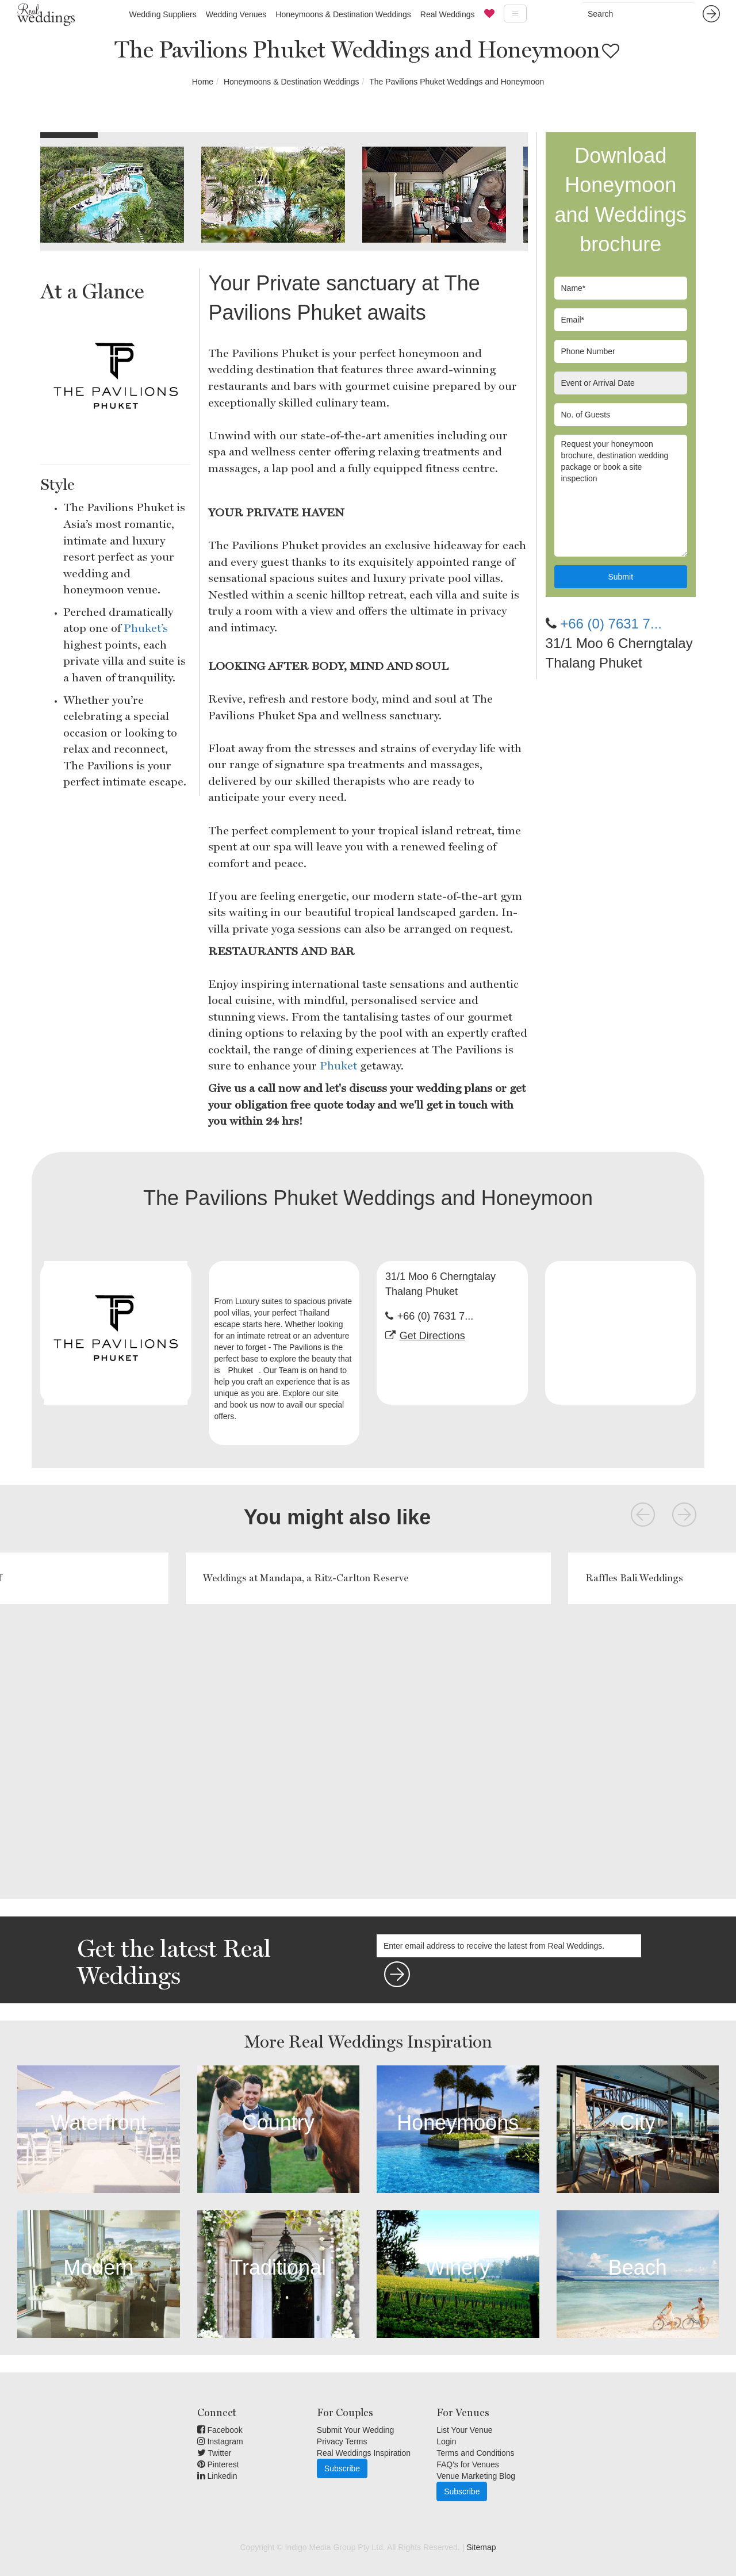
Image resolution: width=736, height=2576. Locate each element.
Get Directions (432, 1335)
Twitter (214, 2453)
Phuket (338, 1065)
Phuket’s (146, 628)
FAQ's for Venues (467, 2464)
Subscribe (342, 2468)
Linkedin (217, 2476)
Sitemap (481, 2547)
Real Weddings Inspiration (364, 2453)
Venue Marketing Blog (475, 2476)
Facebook (220, 2430)
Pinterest (218, 2464)
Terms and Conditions (475, 2453)
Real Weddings (447, 14)
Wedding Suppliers (162, 14)
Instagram (220, 2441)
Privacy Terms (342, 2441)
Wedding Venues (236, 14)
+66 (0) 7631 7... (611, 623)
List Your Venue (464, 2430)
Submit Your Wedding (355, 2430)
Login (446, 2441)
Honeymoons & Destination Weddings (343, 14)
